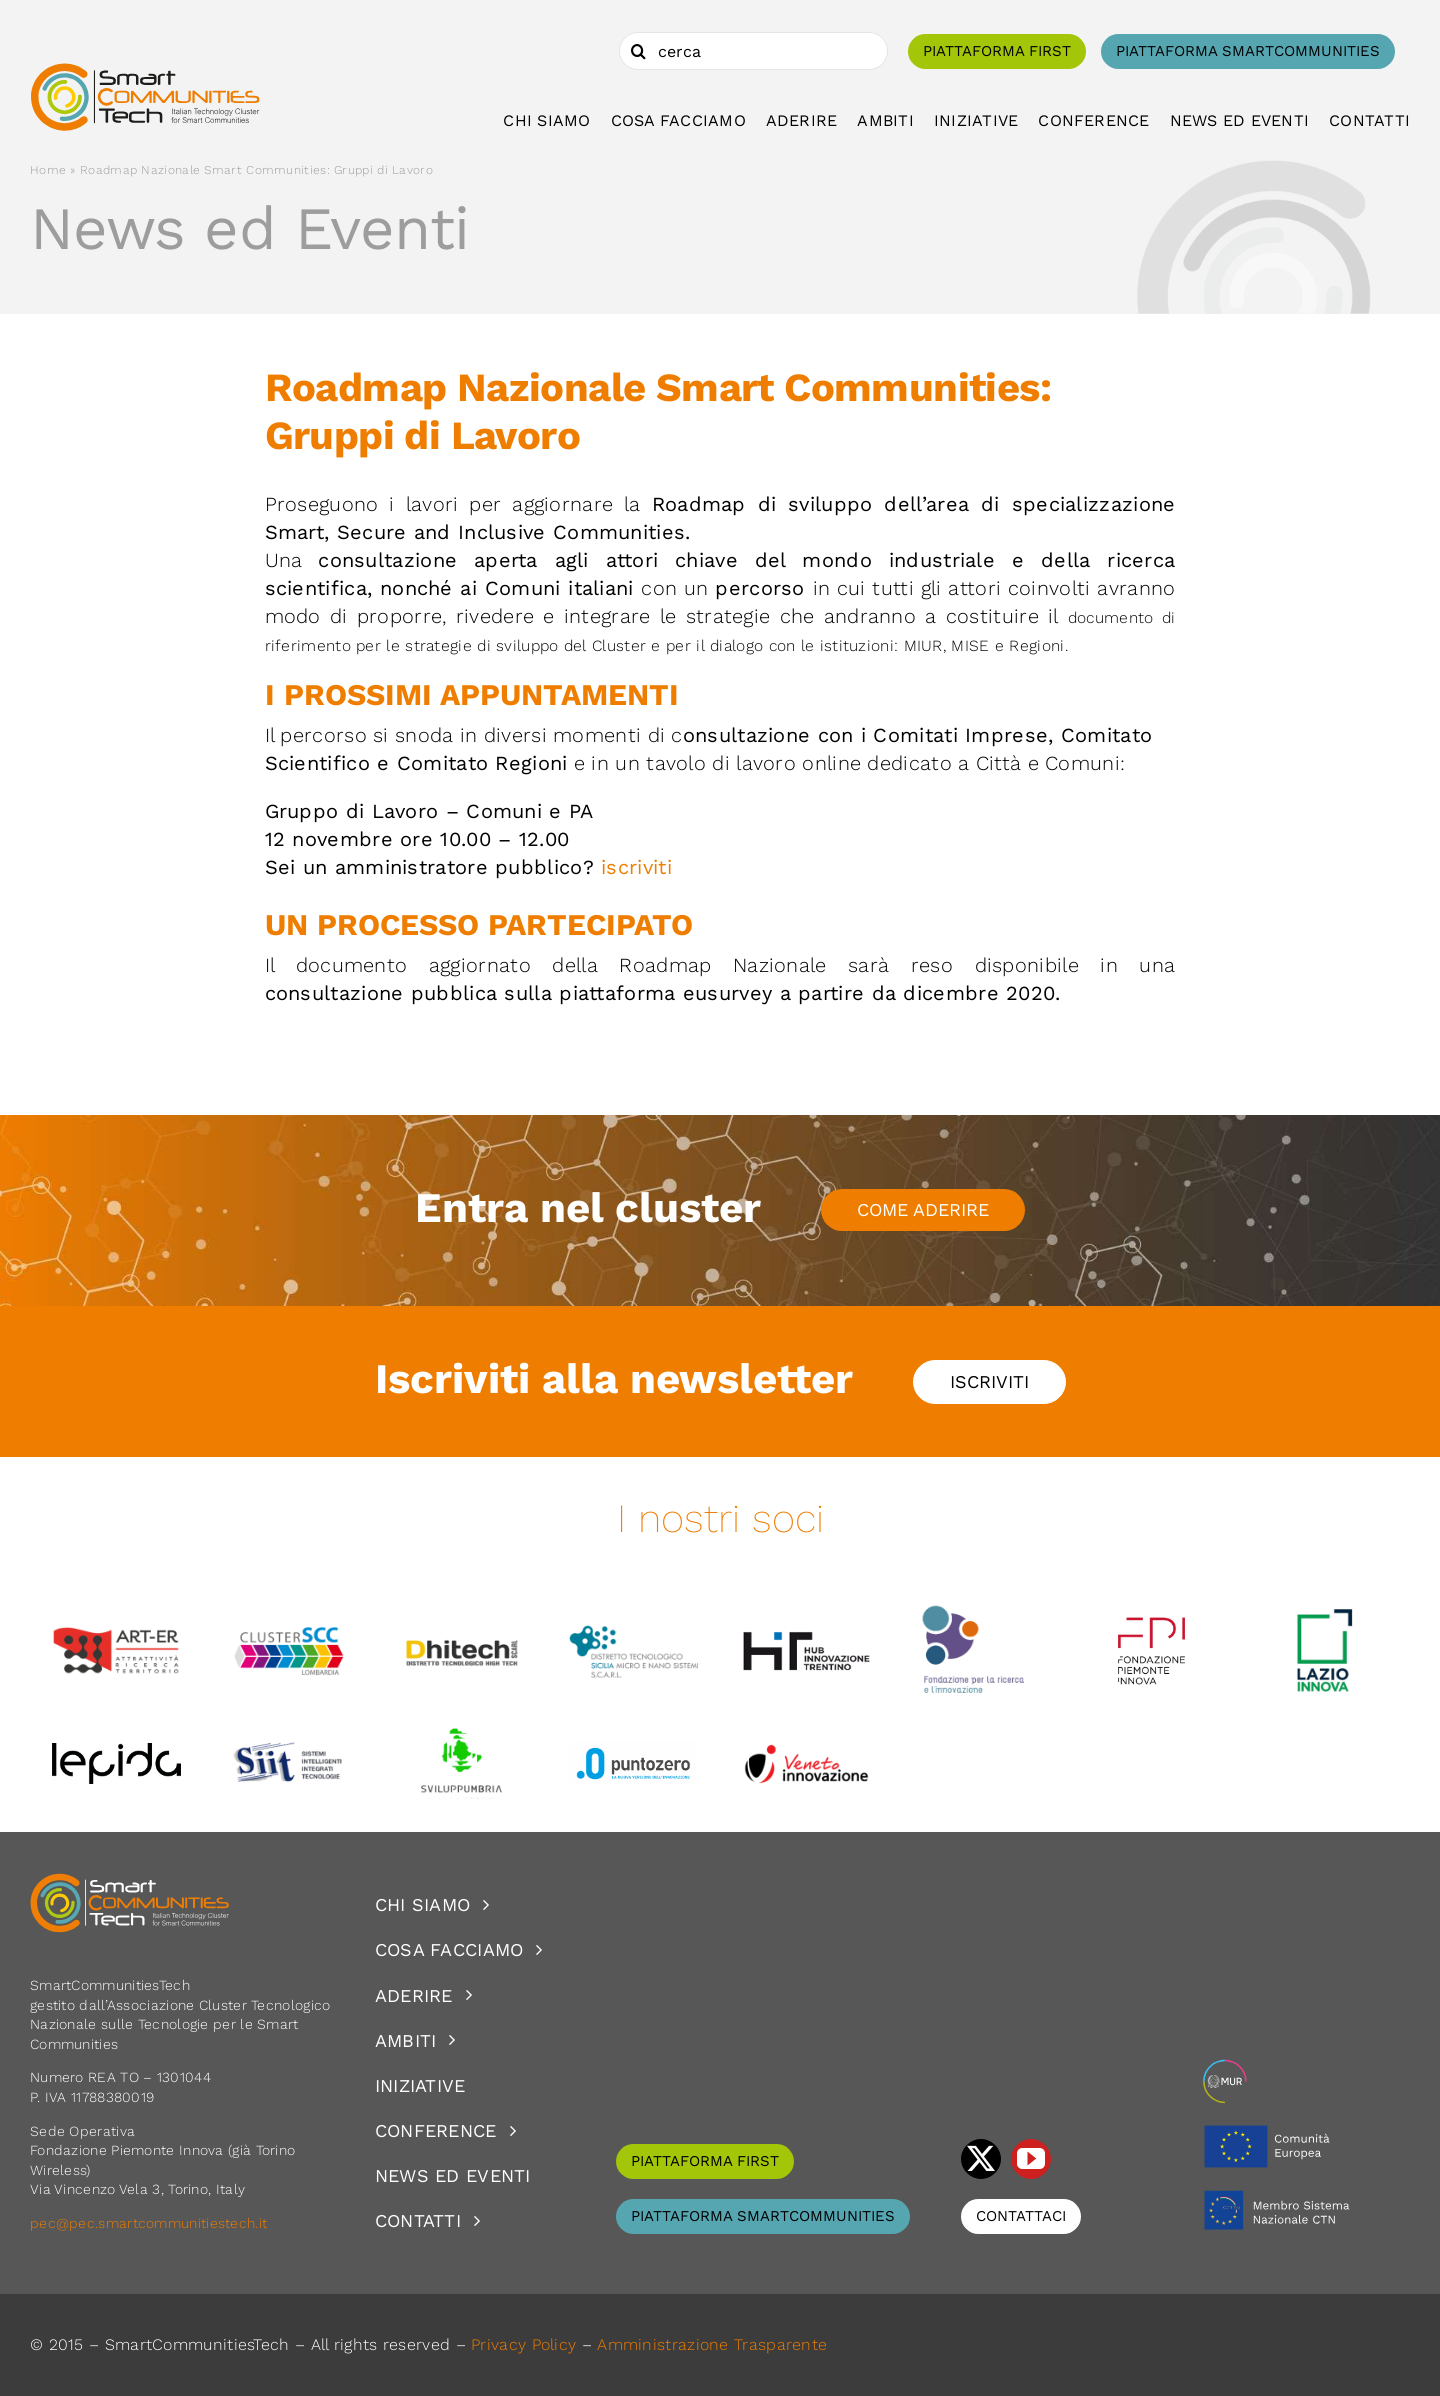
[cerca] (753, 51)
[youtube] (1031, 2159)
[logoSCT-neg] (130, 1882)
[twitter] (981, 2159)
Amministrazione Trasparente (712, 2344)
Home (48, 170)
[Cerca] (638, 51)
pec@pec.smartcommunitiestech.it (151, 2223)
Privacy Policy (523, 2344)
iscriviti (636, 867)
